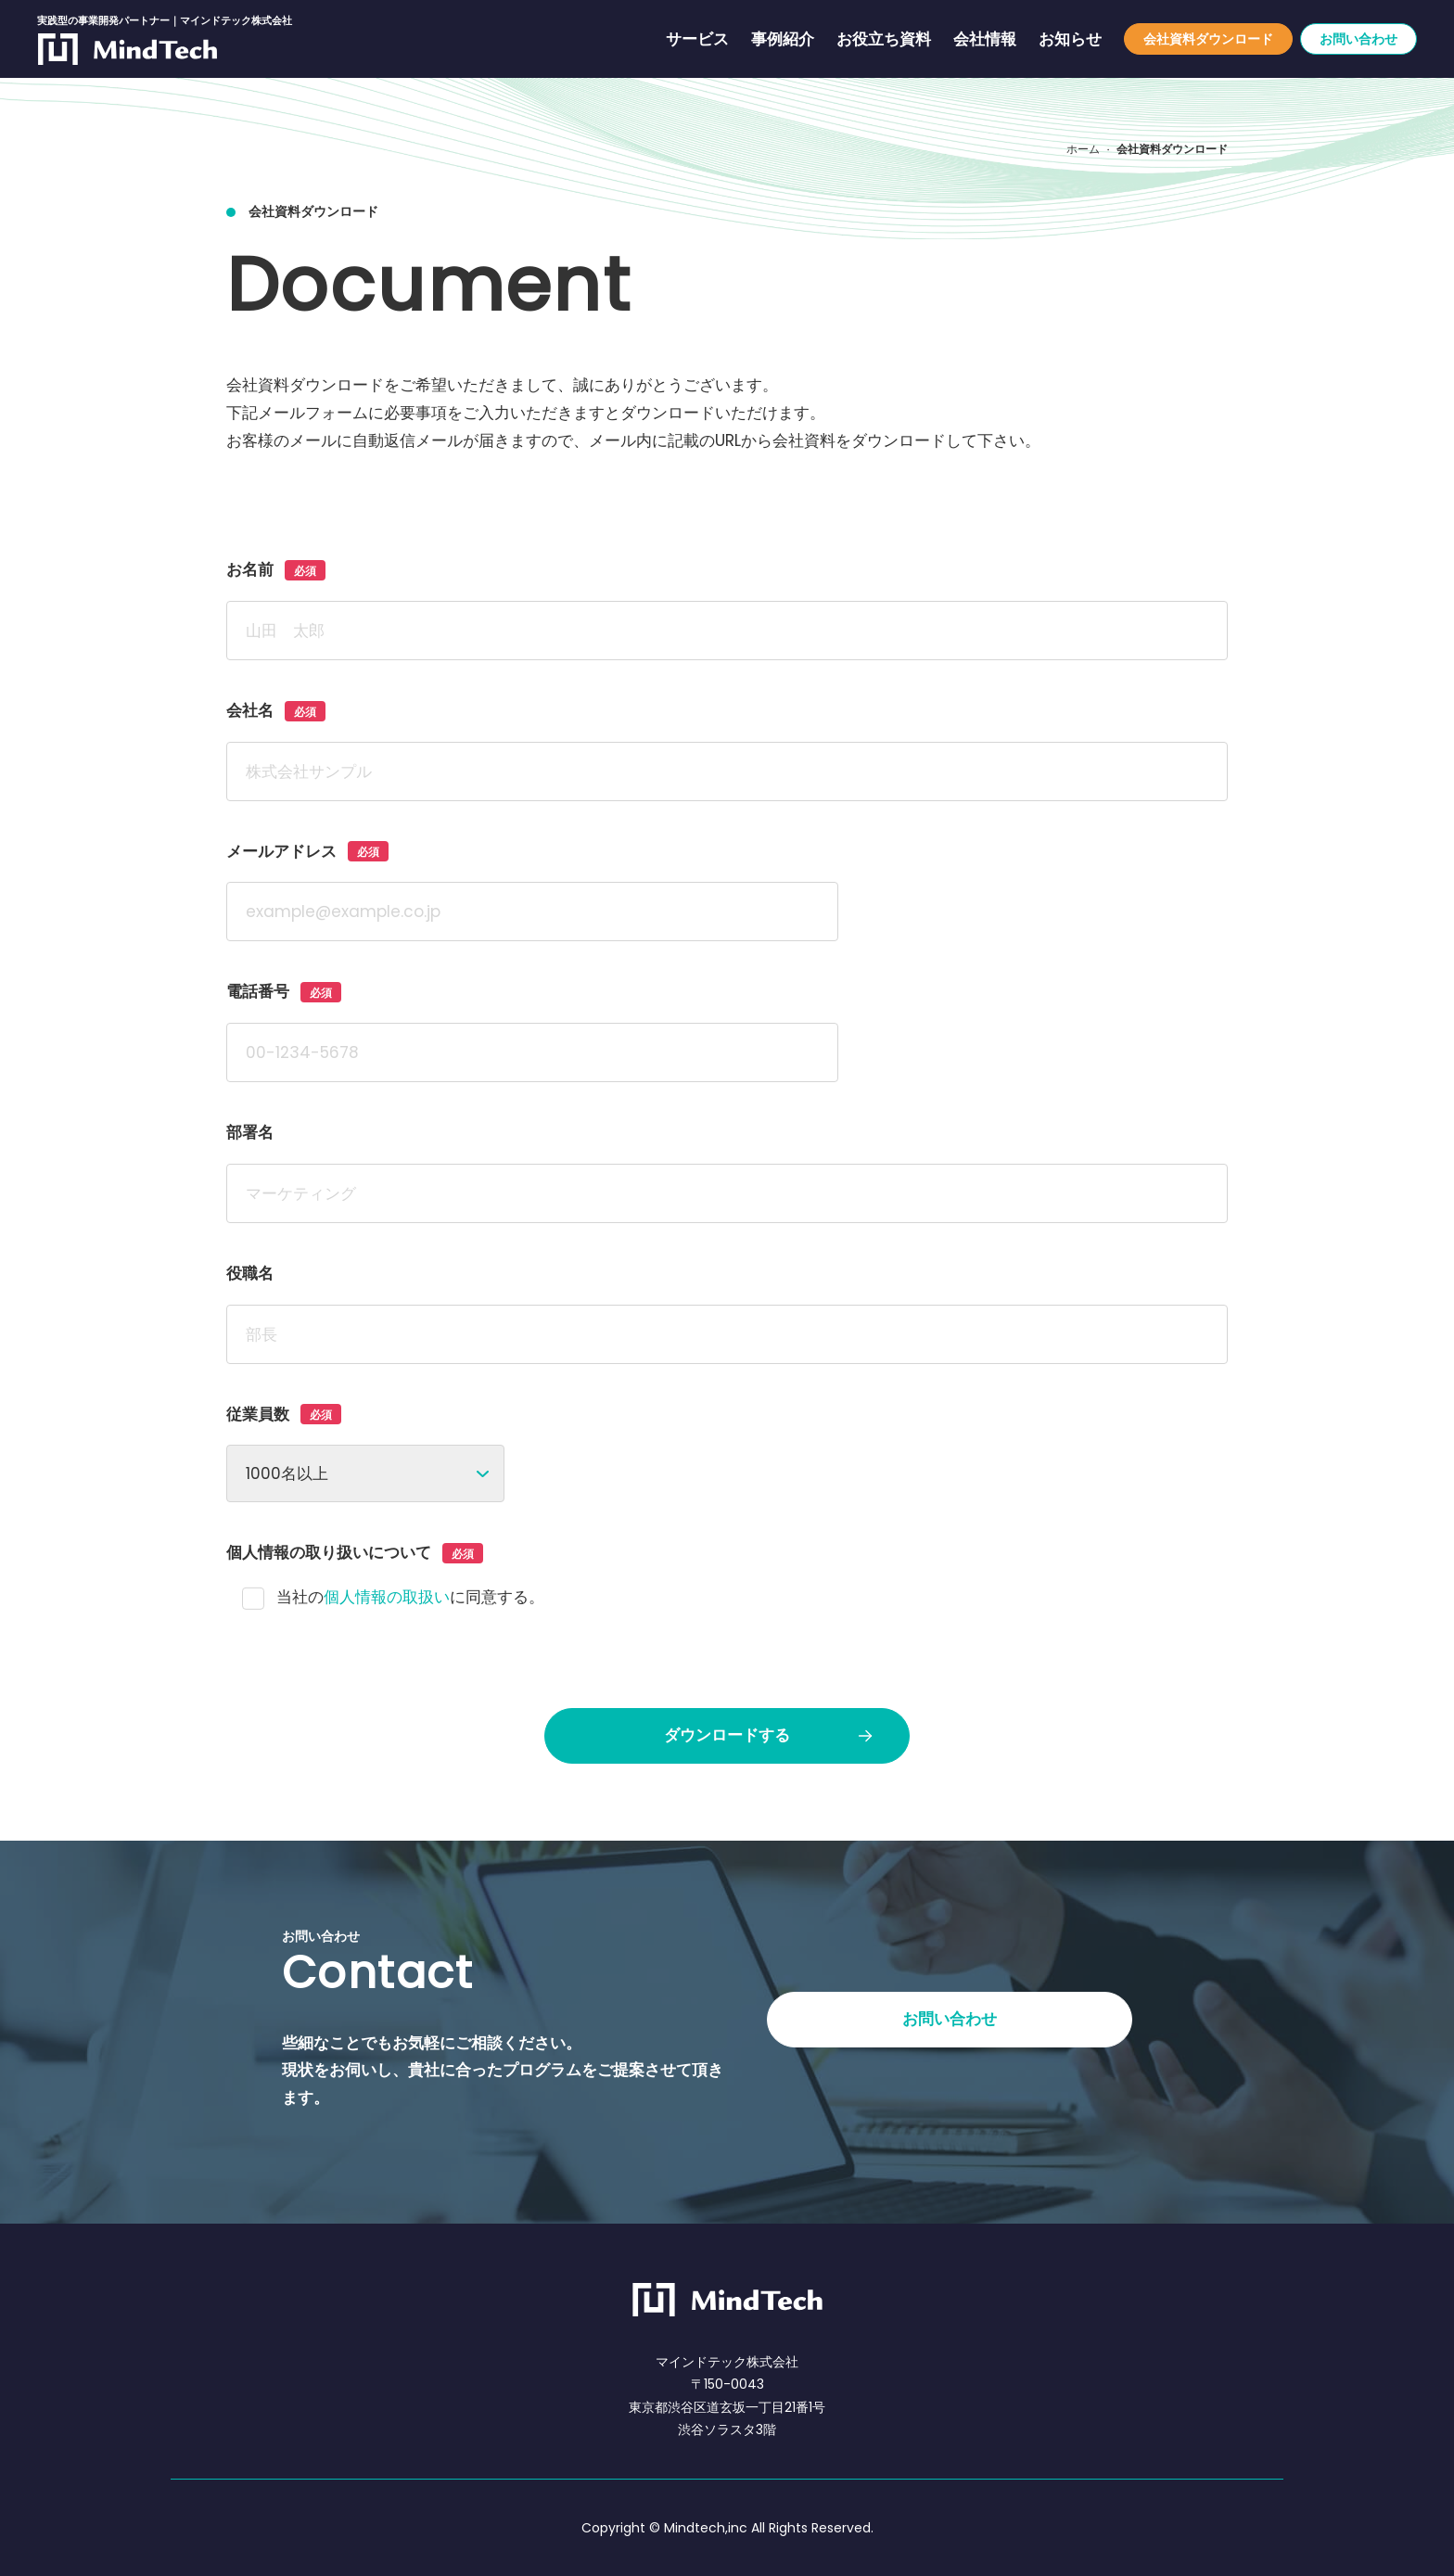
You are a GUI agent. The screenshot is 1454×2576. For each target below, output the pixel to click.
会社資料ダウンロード (1208, 39)
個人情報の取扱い (387, 1597)
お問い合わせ (1358, 39)
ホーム (1083, 149)
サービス (697, 39)
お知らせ (1070, 39)
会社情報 (984, 39)
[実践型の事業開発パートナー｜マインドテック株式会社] (127, 49)
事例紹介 (782, 39)
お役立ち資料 (883, 39)
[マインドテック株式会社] (727, 2300)
